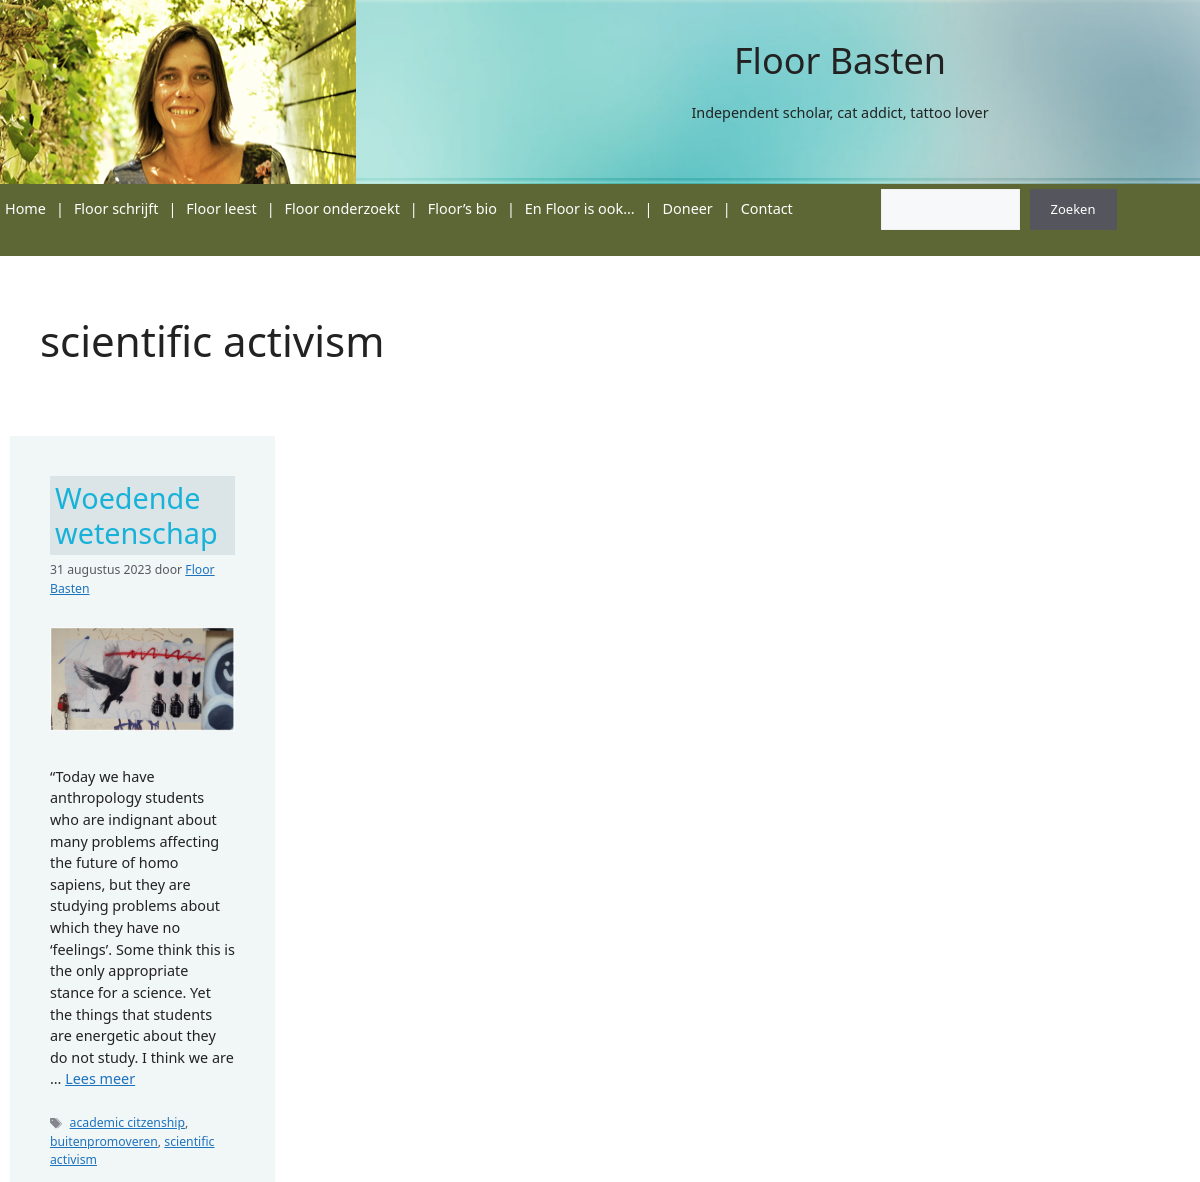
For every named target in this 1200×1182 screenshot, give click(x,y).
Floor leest (221, 208)
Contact (767, 208)
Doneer (688, 208)
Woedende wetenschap (136, 515)
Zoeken (1073, 209)
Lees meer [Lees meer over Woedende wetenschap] (100, 1078)
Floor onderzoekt (342, 208)
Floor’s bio (462, 208)
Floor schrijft (116, 208)
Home (25, 208)
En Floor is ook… (580, 208)
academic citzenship (127, 1122)
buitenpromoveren (104, 1141)
